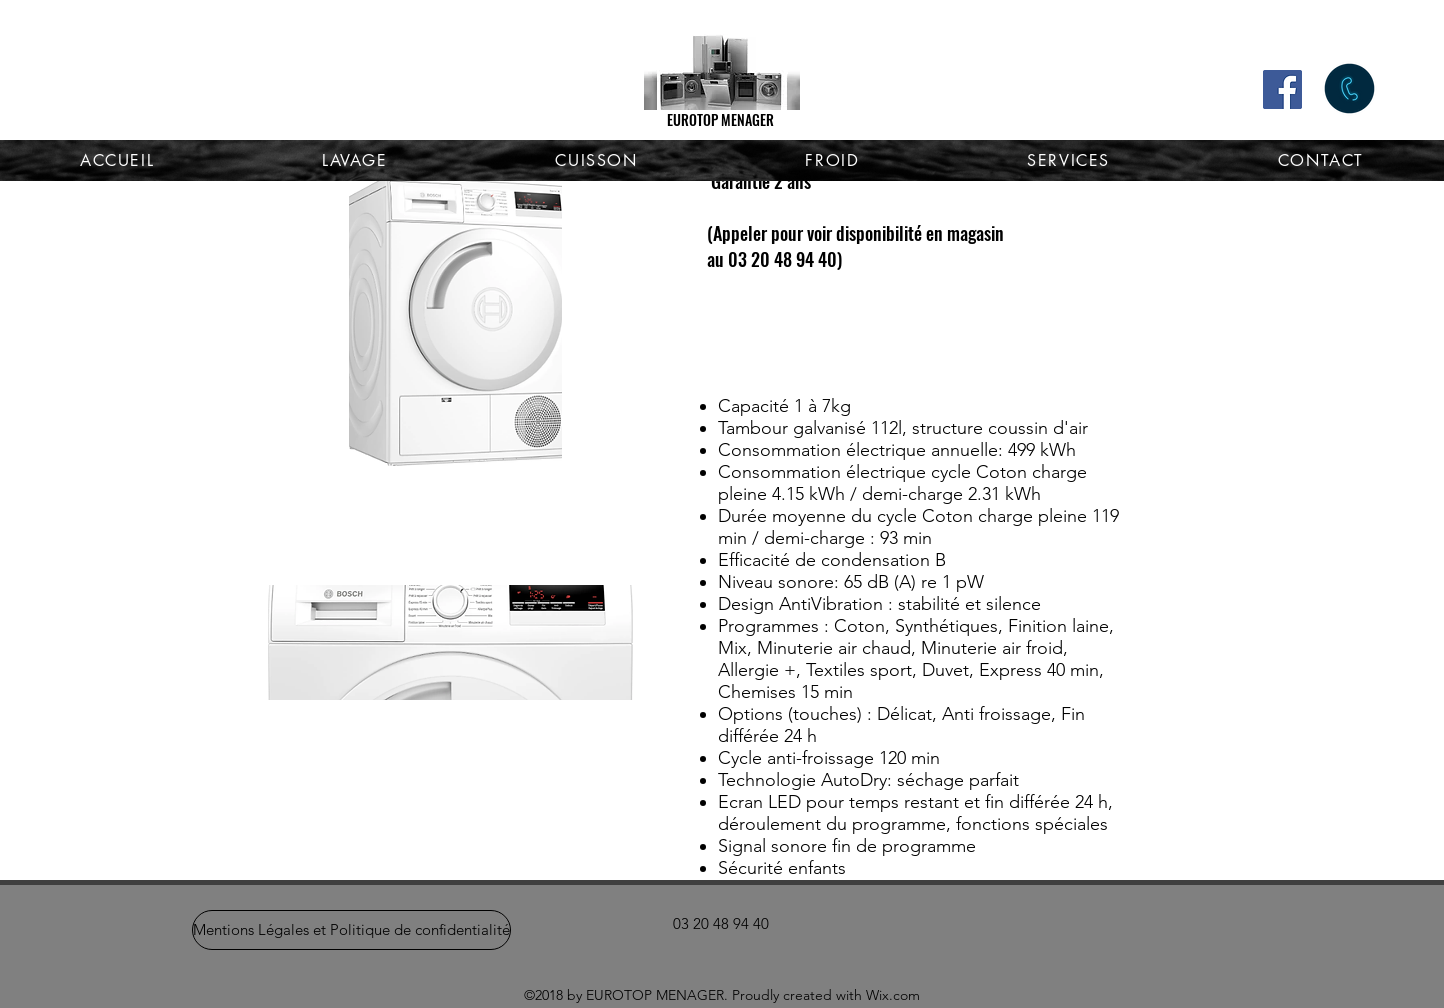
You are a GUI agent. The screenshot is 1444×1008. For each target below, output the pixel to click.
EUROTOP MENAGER (720, 119)
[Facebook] (1282, 89)
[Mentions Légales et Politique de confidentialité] (351, 930)
